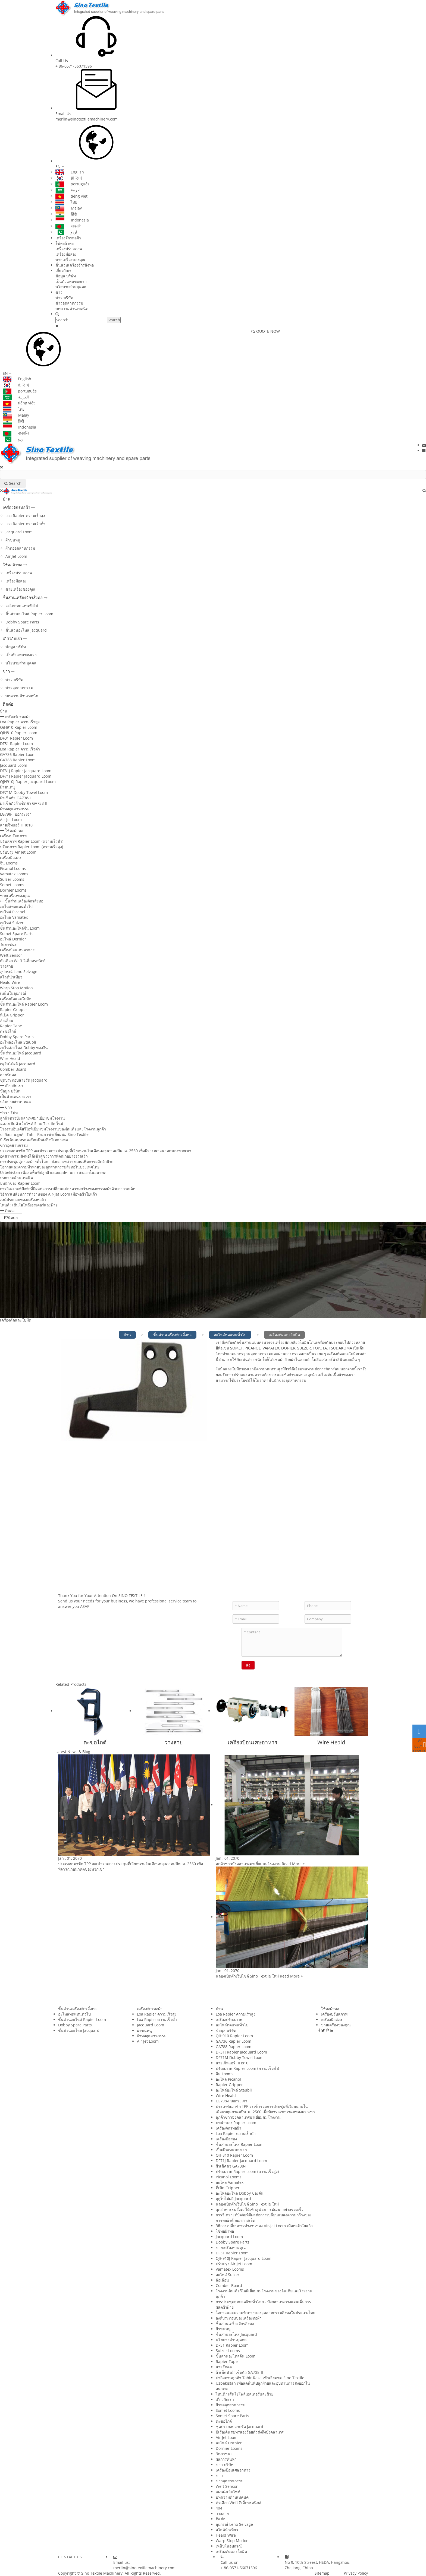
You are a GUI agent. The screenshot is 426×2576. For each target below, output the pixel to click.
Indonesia (72, 220)
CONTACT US (70, 2556)
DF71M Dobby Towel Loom (24, 792)
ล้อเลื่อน (6, 1020)
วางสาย (6, 966)
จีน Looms (9, 863)
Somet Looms (12, 884)
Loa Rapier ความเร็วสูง (25, 515)
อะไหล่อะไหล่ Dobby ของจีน (24, 1047)
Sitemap (322, 2573)
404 (219, 2508)
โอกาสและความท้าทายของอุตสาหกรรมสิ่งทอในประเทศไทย (49, 1167)
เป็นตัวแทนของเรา (71, 281)
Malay (68, 208)
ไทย (66, 202)
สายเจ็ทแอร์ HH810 (16, 825)
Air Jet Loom (16, 556)
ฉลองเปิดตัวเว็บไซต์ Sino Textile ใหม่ (31, 1123)
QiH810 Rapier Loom (18, 732)
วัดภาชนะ (8, 944)
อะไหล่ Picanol (12, 911)
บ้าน (6, 499)
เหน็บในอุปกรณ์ (13, 993)
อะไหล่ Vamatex (14, 917)
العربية (68, 189)
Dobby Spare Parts (22, 622)
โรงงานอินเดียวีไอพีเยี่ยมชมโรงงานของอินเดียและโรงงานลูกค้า (53, 1129)
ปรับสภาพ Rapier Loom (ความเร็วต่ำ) (31, 841)
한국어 (68, 177)
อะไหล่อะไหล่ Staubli (18, 1042)
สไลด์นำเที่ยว (11, 977)
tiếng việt (71, 196)
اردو (66, 232)
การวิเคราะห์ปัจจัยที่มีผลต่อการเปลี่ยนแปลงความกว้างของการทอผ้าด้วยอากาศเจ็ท (67, 1188)
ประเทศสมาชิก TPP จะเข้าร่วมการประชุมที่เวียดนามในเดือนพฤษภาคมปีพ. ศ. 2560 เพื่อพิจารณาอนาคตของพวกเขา (95, 1150)
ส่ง (248, 1665)
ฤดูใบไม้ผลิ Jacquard (17, 1063)
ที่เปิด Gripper (12, 1015)
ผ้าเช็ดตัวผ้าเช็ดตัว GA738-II (23, 803)
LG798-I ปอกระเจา (16, 814)
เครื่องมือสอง (66, 254)
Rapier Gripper (13, 1009)
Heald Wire (10, 982)
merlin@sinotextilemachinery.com (86, 119)
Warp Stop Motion (16, 987)
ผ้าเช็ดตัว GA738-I (15, 797)
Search (114, 319)
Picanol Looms (13, 868)
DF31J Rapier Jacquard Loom (25, 770)
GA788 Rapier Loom (18, 759)
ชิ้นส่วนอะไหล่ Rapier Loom (29, 613)
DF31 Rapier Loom (16, 738)
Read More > (293, 1863)
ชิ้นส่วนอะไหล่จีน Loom (20, 928)
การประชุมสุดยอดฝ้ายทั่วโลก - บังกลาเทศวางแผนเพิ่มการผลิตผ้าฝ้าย (56, 1161)
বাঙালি (68, 226)
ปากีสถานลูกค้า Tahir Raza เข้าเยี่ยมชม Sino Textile (44, 1134)
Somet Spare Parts (16, 933)
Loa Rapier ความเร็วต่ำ (25, 523)
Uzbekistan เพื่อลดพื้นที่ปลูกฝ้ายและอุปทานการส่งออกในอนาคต (53, 1172)
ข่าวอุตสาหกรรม (69, 303)
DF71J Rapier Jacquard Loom (25, 776)
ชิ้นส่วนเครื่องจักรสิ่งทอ (74, 265)
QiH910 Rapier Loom (18, 727)
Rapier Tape (11, 1025)
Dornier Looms (13, 890)
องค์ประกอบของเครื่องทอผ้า (23, 1199)
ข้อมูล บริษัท (65, 275)
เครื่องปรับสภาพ (68, 248)
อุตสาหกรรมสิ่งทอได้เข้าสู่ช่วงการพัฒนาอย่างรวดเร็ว (44, 1156)
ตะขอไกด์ (8, 1031)
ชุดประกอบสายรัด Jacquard (24, 1080)
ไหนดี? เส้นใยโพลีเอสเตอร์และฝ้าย (29, 1205)
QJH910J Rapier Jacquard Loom (28, 781)
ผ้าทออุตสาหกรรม (20, 548)
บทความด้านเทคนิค (71, 308)
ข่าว (58, 292)
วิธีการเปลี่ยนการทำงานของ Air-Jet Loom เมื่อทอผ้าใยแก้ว (48, 1194)
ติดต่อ (8, 704)
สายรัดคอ (8, 1074)
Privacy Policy (355, 2573)
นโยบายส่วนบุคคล (70, 286)
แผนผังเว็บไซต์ (228, 2491)
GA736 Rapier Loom (18, 754)
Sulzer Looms (12, 879)
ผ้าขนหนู (12, 540)
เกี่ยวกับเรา (64, 270)
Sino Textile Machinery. (102, 2573)
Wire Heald (10, 1058)
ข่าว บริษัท (64, 297)
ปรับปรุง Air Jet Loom (18, 852)
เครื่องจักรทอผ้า (68, 237)
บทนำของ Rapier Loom (20, 1183)
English (69, 172)
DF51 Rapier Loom (16, 743)
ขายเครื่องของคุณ (70, 259)
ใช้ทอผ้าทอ (64, 243)
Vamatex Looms (14, 873)
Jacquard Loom (19, 531)
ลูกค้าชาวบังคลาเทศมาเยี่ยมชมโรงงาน (32, 1118)
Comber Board (13, 1069)
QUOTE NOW (265, 331)
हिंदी (66, 214)
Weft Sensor (11, 955)
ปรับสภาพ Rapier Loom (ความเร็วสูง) (31, 846)
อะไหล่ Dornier (13, 939)
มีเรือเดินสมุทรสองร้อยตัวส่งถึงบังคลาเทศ (34, 1139)
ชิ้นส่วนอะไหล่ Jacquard (26, 630)
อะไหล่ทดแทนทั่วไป (21, 605)
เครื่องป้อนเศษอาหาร (17, 949)
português (72, 183)
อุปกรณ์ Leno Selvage (18, 971)
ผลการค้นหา (226, 2459)
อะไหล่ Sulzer (12, 922)
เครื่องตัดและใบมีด (15, 998)
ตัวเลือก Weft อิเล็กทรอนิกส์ (23, 960)
